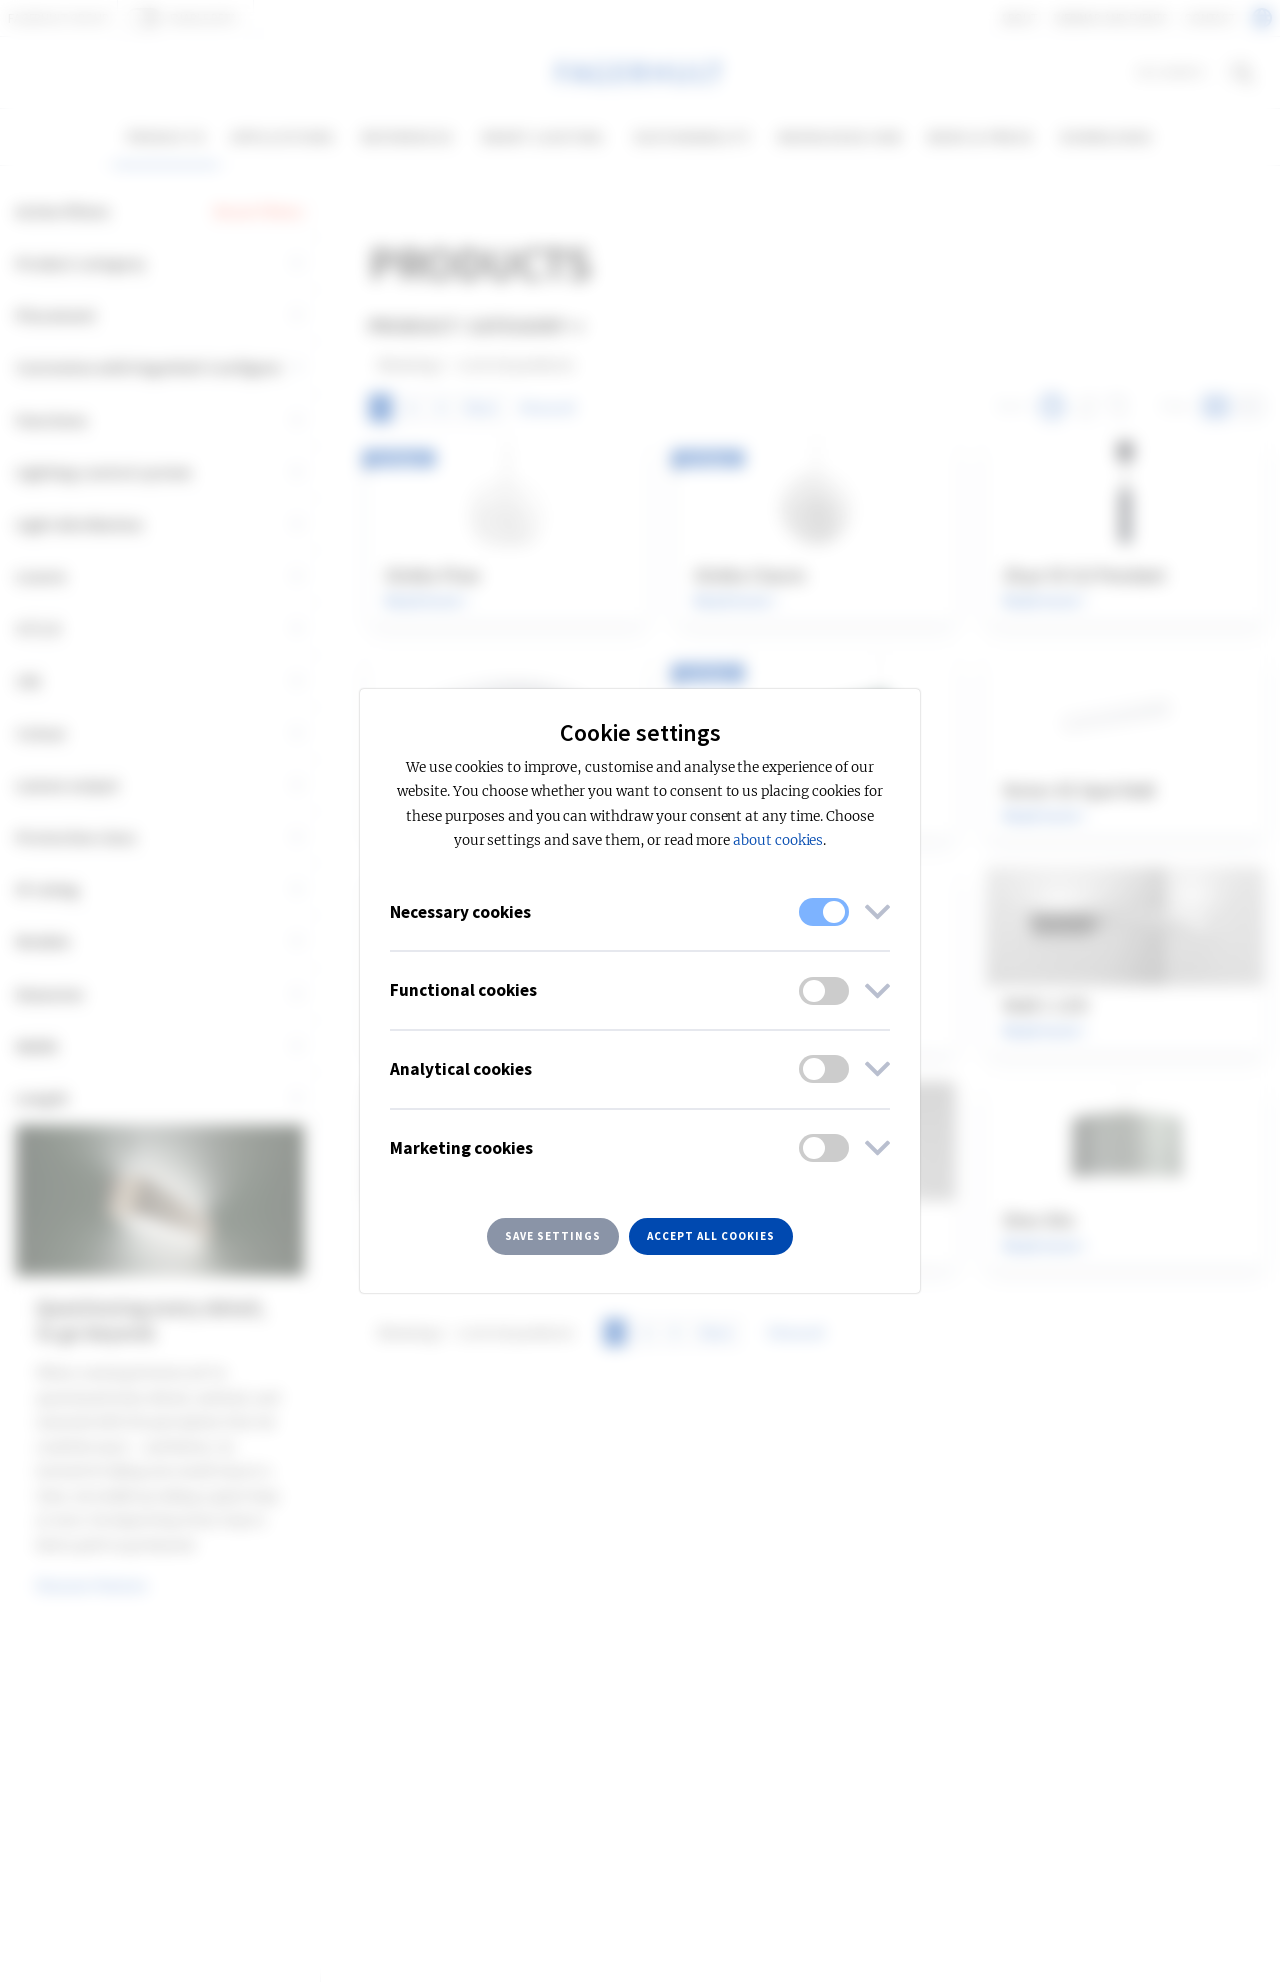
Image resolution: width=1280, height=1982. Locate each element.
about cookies (778, 840)
